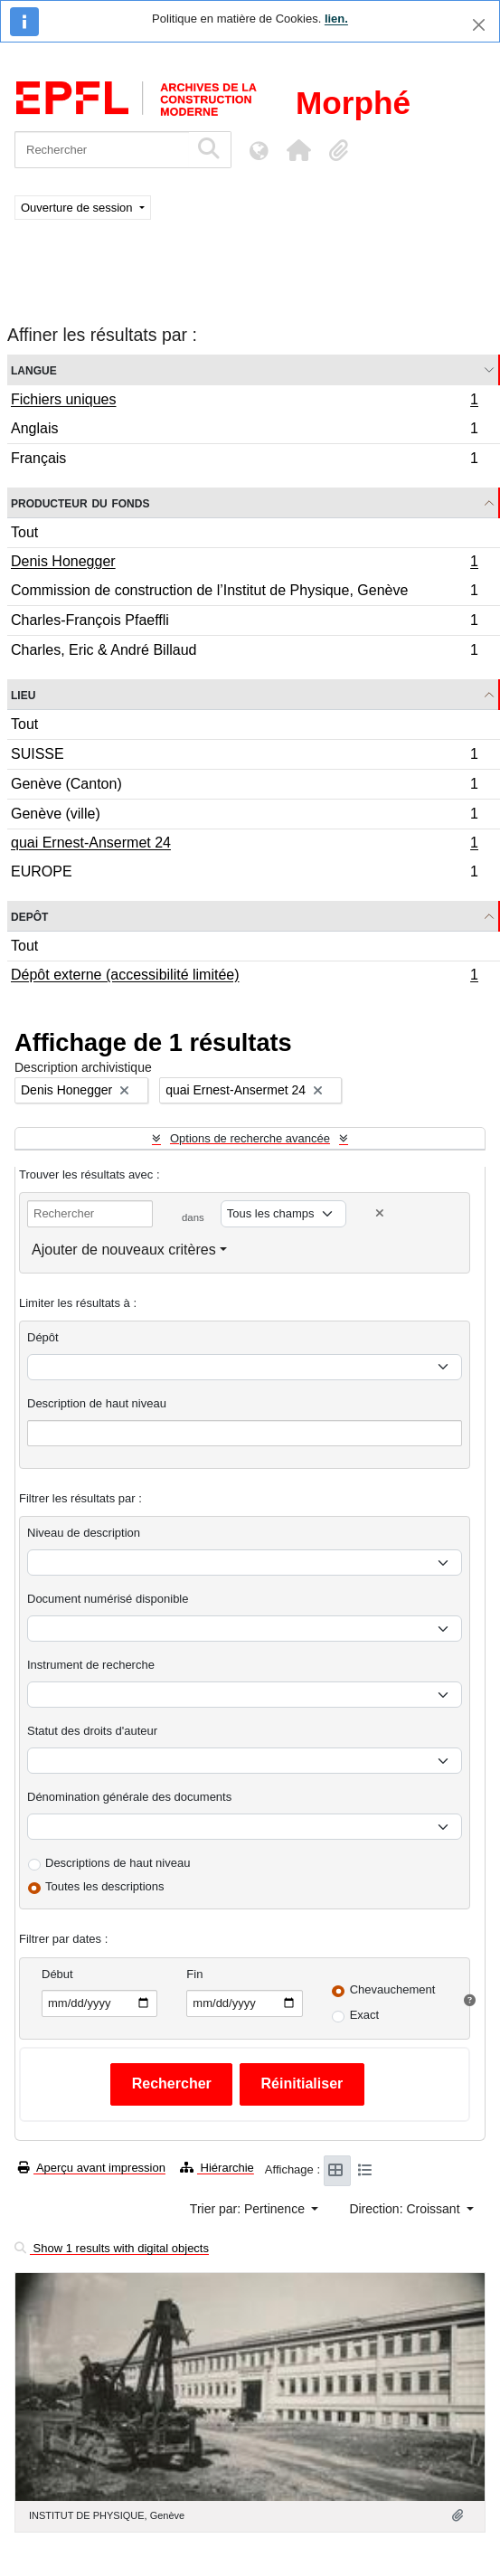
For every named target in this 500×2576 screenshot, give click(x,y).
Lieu (23, 694)
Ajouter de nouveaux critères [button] (124, 1249)
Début (57, 1974)
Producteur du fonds (80, 502)
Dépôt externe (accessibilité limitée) (244, 977)
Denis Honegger (244, 563)
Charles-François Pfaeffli (244, 623)
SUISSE (244, 756)
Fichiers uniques (244, 401)
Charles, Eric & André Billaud (244, 652)
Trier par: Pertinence (249, 2209)
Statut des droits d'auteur (92, 1731)
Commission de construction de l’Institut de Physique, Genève (244, 593)
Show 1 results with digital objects (111, 2248)
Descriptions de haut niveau (117, 1863)
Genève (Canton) (244, 786)
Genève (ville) (244, 816)
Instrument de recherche (91, 1665)
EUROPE (244, 873)
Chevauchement (393, 1989)
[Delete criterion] (379, 1213)
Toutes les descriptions (105, 1886)
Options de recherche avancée (250, 1138)
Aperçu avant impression (91, 2167)
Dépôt (43, 1337)
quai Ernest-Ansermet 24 (244, 844)
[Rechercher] (101, 149)
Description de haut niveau (96, 1403)
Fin (194, 1974)
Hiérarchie (217, 2167)
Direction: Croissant (406, 2209)
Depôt (29, 915)
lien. (336, 18)
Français (244, 460)
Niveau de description (83, 1532)
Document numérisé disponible (107, 1598)
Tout (24, 532)
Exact (365, 2015)
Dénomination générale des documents (129, 1797)
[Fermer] (478, 25)
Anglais (244, 431)
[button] (298, 150)
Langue (34, 369)
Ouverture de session (78, 207)
